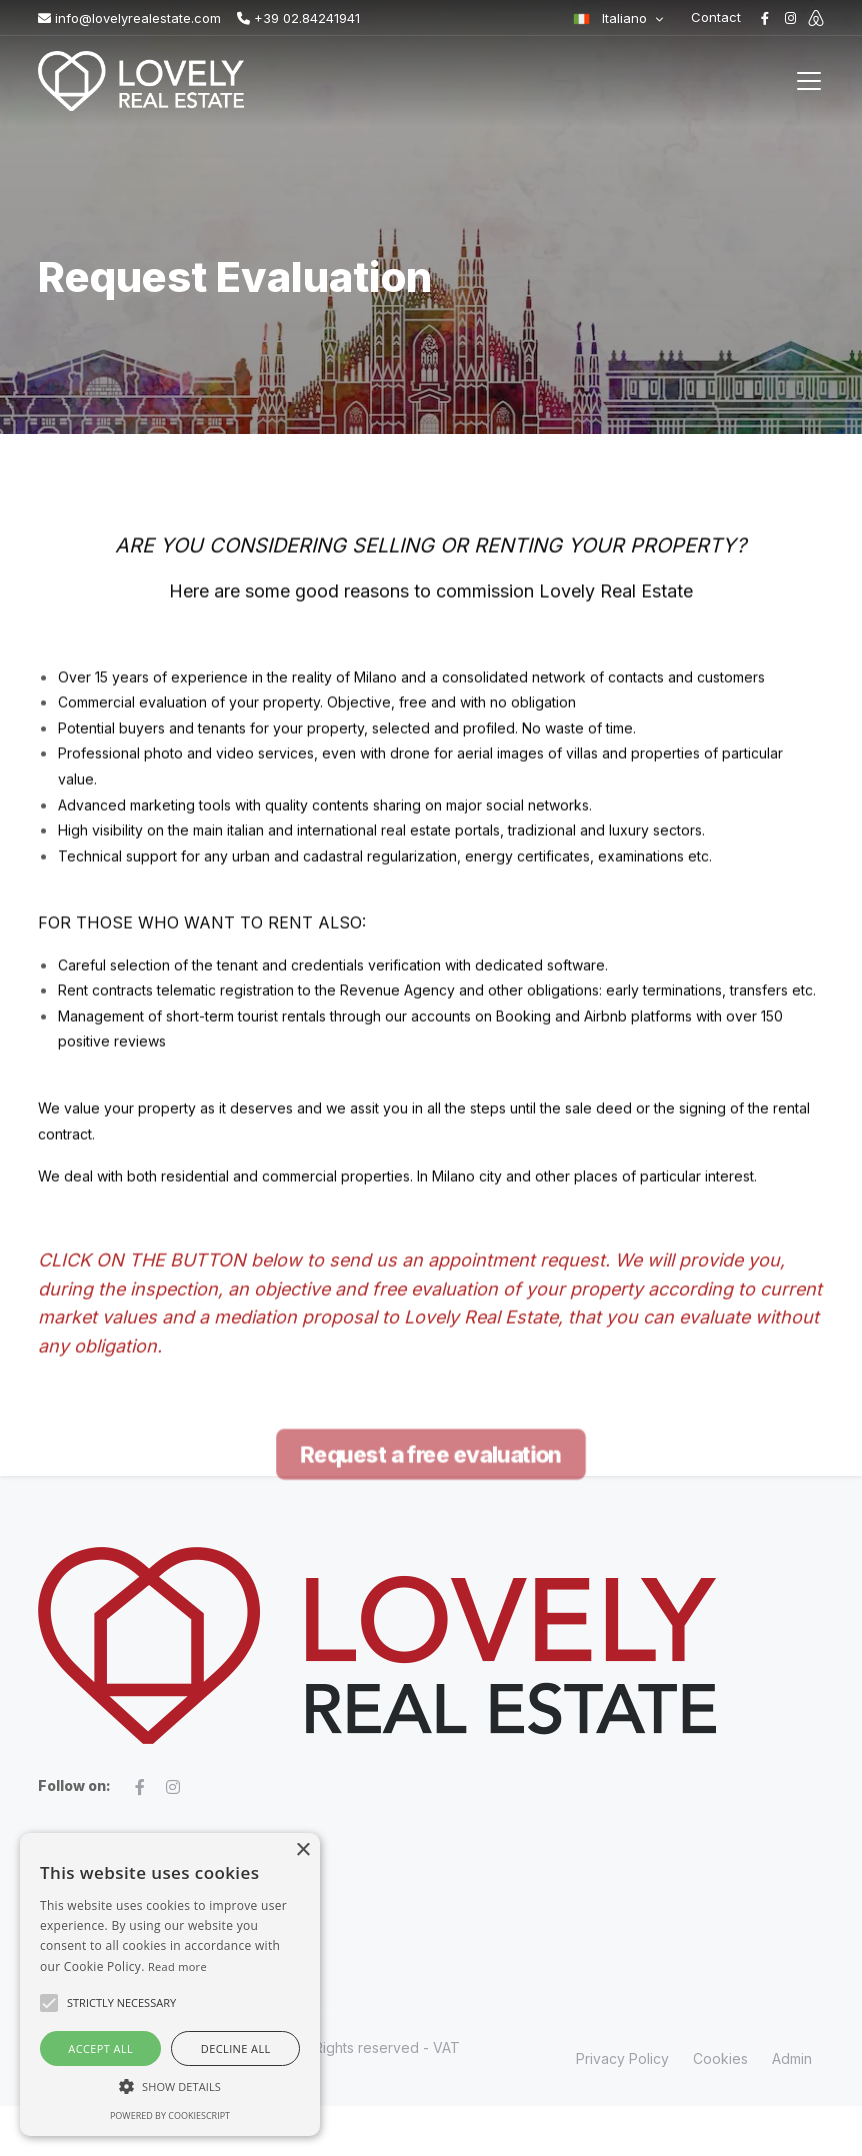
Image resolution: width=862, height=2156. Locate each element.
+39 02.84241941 (298, 18)
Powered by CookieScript (170, 2115)
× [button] (302, 1850)
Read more (177, 1966)
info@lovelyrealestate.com (129, 18)
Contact (716, 17)
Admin (792, 2058)
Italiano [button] (611, 18)
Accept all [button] (100, 2048)
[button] (170, 2086)
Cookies (720, 2058)
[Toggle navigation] (809, 81)
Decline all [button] (236, 2048)
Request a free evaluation (431, 1584)
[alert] (170, 1984)
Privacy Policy (622, 2058)
